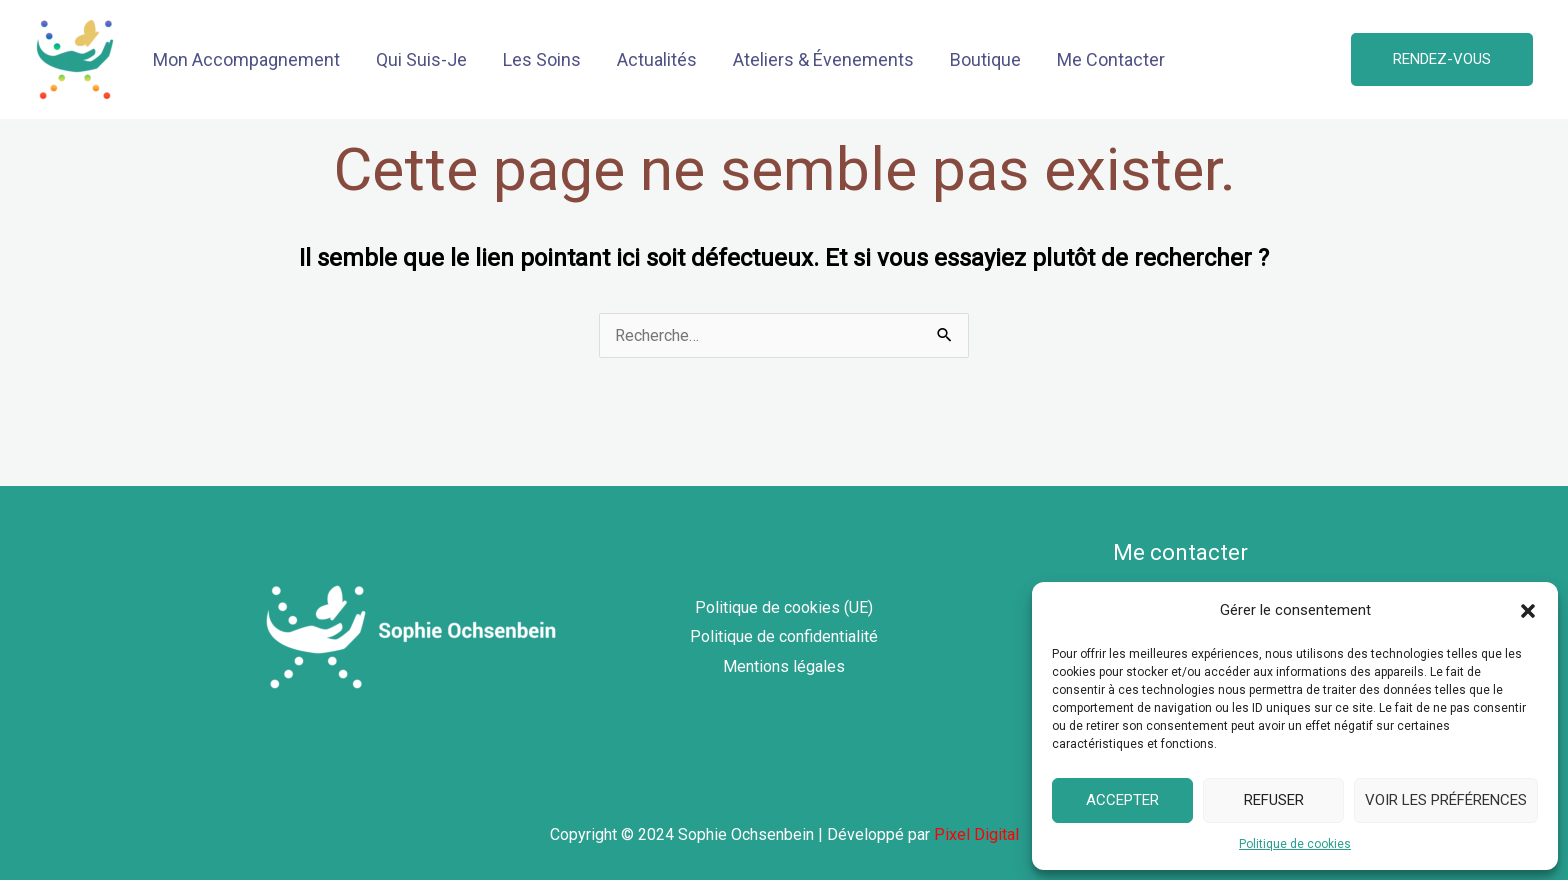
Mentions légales (784, 666)
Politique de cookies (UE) (784, 607)
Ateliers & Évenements (823, 59)
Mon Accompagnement (246, 59)
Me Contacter (1111, 59)
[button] (1528, 611)
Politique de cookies (1295, 844)
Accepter (1122, 800)
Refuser (1274, 800)
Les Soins (542, 59)
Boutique (985, 59)
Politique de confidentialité (784, 636)
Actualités (657, 59)
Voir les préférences (1446, 800)
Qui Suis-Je (421, 59)
